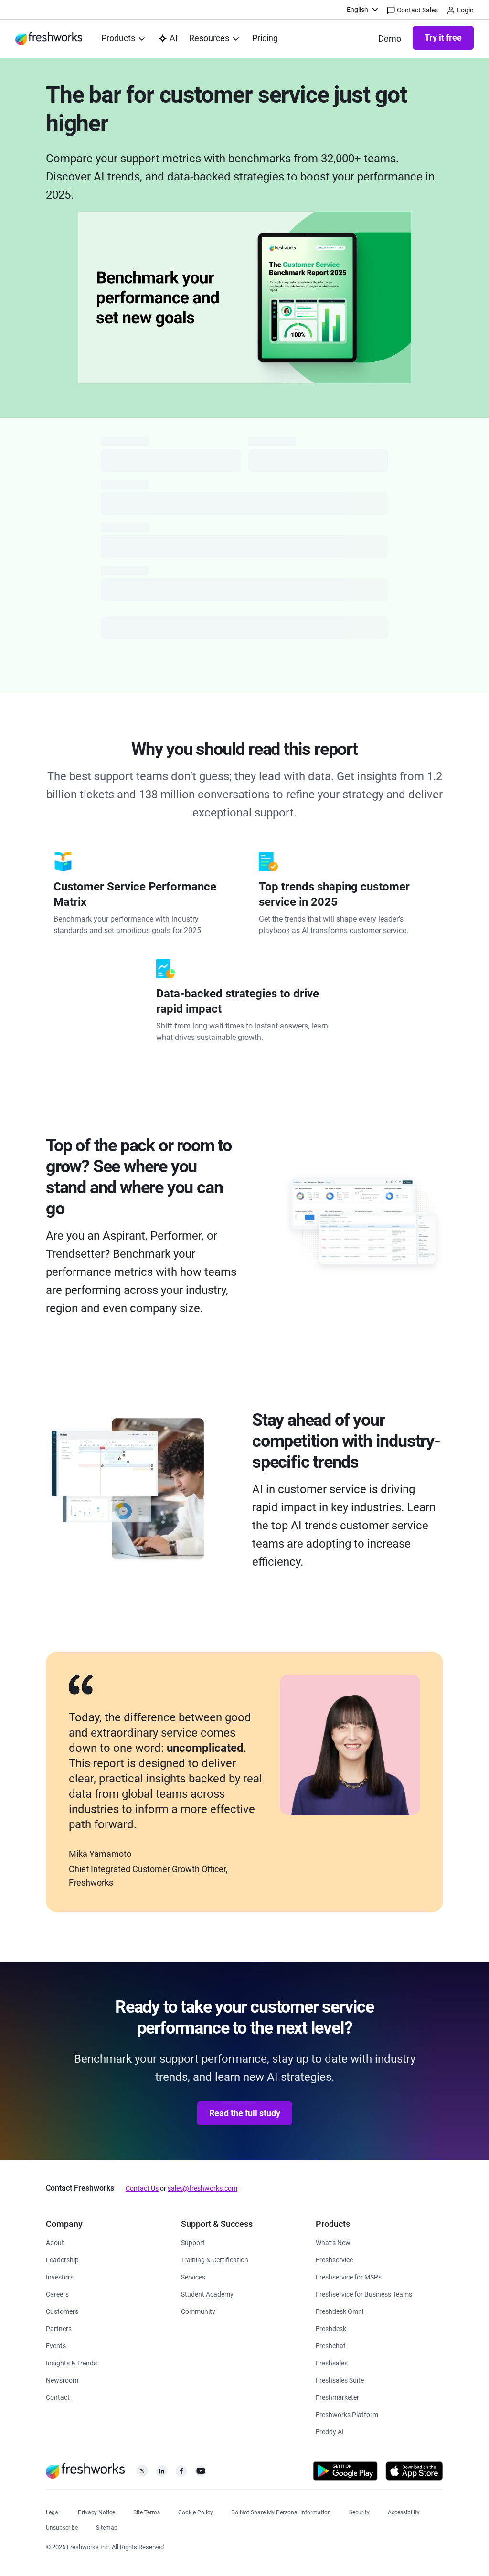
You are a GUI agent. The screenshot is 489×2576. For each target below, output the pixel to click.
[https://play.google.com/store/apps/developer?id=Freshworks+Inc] (345, 2472)
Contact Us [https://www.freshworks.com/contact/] (142, 2188)
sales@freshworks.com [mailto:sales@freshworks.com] (202, 2188)
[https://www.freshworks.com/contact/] (58, 2397)
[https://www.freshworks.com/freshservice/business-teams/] (364, 2294)
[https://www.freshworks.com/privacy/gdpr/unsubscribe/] (62, 2527)
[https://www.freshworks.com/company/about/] (55, 2242)
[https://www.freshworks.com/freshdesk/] (331, 2328)
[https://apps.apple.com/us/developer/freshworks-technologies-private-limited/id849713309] (414, 2472)
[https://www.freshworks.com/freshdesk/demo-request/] (389, 38)
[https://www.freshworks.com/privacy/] (96, 2511)
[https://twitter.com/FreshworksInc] (142, 2474)
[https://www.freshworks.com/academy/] (214, 2259)
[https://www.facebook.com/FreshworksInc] (181, 2474)
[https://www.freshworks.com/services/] (193, 2276)
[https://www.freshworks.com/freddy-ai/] (330, 2431)
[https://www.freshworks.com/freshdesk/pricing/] (265, 39)
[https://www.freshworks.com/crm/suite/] (340, 2380)
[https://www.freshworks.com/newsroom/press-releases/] (62, 2380)
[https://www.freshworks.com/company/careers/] (57, 2294)
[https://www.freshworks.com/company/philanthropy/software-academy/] (207, 2294)
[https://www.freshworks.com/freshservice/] (334, 2259)
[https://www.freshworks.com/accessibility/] (404, 2511)
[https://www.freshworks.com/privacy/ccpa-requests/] (281, 2511)
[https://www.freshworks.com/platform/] (347, 2414)
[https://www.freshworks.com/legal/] (53, 2511)
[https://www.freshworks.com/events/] (56, 2345)
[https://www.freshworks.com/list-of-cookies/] (195, 2511)
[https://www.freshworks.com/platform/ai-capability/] (168, 39)
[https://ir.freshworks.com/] (60, 2276)
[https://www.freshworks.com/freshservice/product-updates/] (333, 2242)
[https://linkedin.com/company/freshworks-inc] (162, 2474)
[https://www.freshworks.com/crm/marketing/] (337, 2397)
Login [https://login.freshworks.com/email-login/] (460, 10)
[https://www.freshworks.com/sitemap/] (106, 2527)
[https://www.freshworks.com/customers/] (62, 2311)
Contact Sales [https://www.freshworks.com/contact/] (412, 10)
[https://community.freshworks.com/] (198, 2311)
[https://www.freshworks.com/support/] (193, 2242)
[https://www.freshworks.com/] (48, 38)
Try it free (443, 37)
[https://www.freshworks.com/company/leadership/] (62, 2259)
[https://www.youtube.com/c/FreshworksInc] (201, 2474)
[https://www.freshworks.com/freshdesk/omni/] (339, 2311)
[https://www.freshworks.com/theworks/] (71, 2362)
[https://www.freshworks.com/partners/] (59, 2328)
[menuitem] (363, 9)
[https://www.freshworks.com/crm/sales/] (332, 2362)
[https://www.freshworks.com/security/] (359, 2511)
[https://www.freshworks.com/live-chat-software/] (331, 2345)
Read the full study (244, 2113)
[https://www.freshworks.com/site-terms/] (146, 2511)
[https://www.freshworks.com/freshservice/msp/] (349, 2276)
